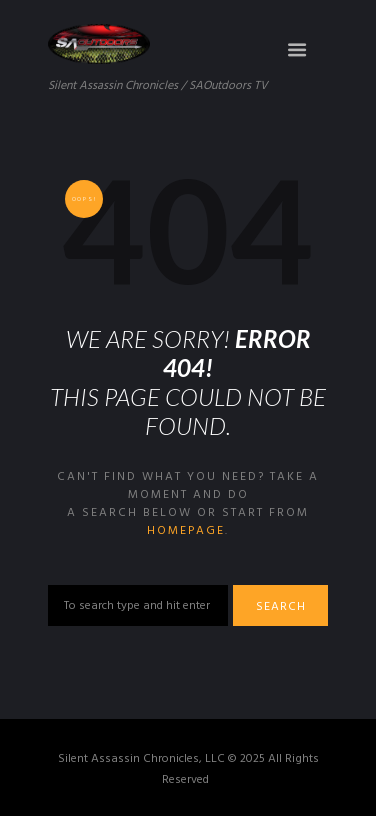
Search (281, 607)
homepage (186, 531)
